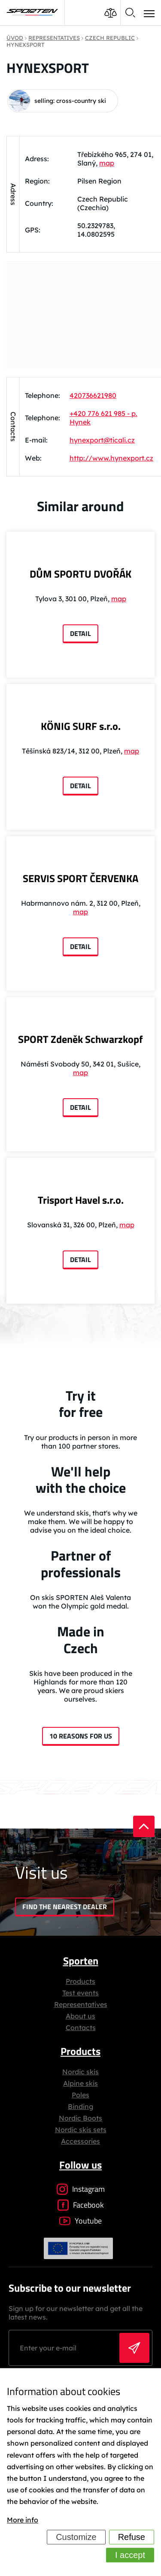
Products (80, 1981)
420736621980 (93, 395)
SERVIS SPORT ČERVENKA (80, 878)
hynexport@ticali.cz (102, 440)
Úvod (14, 37)
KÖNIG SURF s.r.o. (81, 726)
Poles (80, 2095)
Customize (76, 2537)
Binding (80, 2106)
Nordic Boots (80, 2118)
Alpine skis (80, 2083)
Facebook (81, 2205)
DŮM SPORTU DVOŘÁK (80, 573)
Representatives (80, 2004)
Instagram (81, 2189)
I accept (130, 2555)
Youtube (80, 2221)
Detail (80, 633)
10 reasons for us (80, 1736)
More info (22, 2520)
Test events (80, 1992)
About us (80, 2016)
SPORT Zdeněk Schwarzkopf (80, 1039)
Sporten (80, 1960)
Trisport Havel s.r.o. (81, 1200)
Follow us (80, 2164)
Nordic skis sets (80, 2129)
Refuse (131, 2537)
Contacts (81, 2027)
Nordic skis (80, 2071)
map (106, 163)
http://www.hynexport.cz (111, 458)
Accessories (80, 2141)
